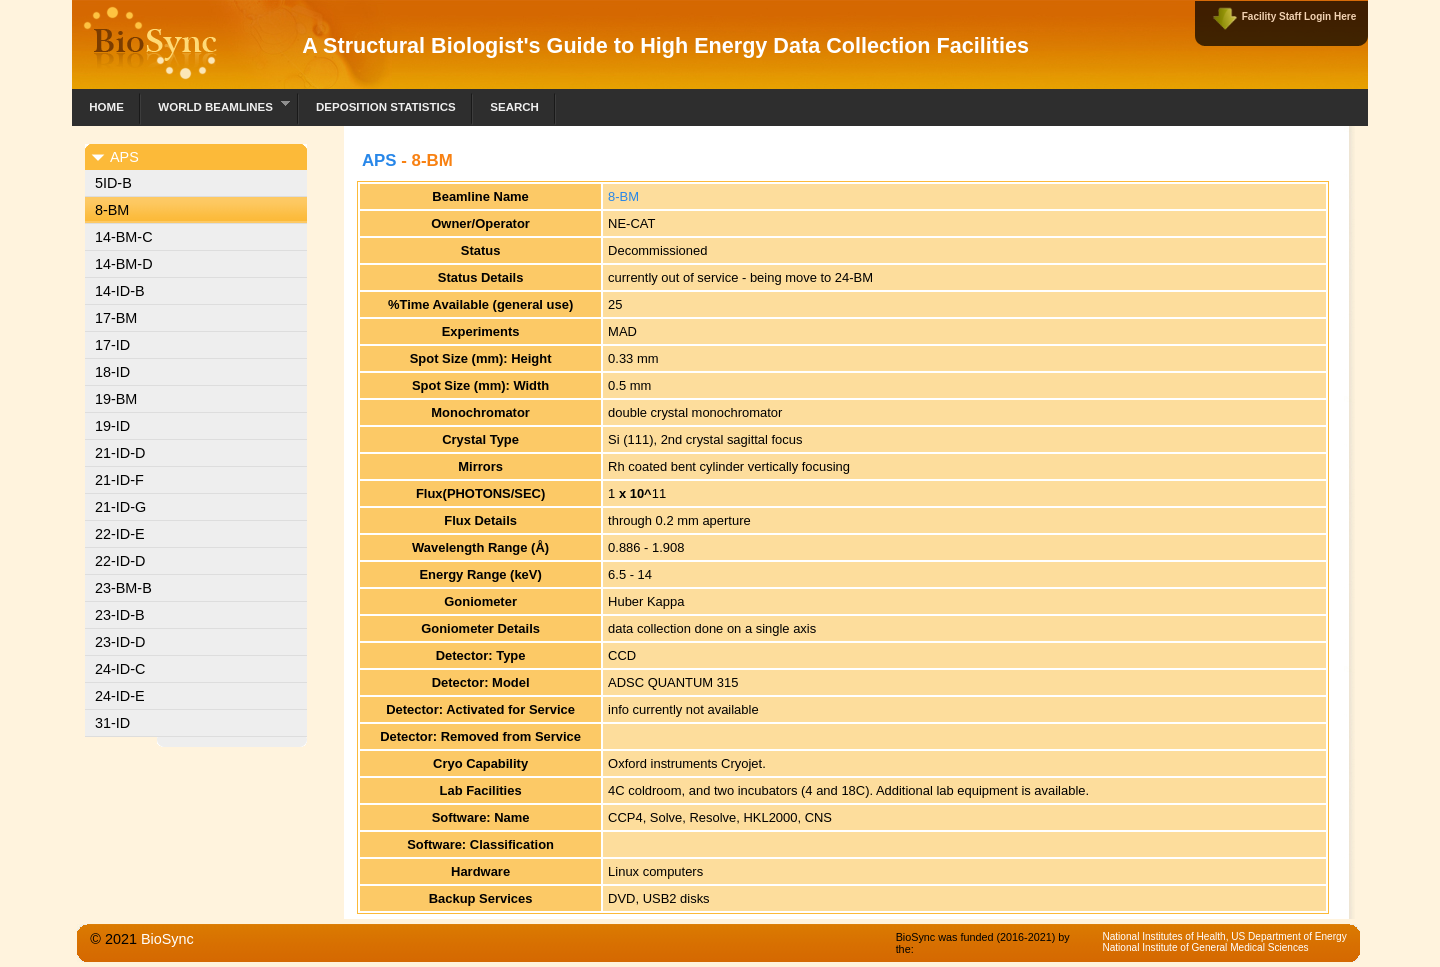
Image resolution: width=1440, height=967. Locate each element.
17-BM (116, 318)
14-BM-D (124, 264)
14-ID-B (120, 291)
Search (514, 107)
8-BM (112, 210)
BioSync (167, 939)
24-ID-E (120, 696)
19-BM (116, 399)
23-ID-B (120, 615)
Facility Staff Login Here (1299, 16)
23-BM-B (123, 588)
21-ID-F (119, 480)
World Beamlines (215, 104)
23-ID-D (120, 642)
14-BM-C (124, 237)
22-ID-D (120, 561)
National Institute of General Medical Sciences (1205, 947)
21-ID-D (120, 453)
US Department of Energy (1288, 936)
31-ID (112, 723)
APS (379, 160)
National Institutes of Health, (1166, 936)
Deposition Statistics (386, 107)
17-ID (112, 345)
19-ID (112, 426)
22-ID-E (120, 534)
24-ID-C (120, 669)
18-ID (112, 372)
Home (106, 107)
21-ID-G (120, 507)
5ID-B (113, 183)
